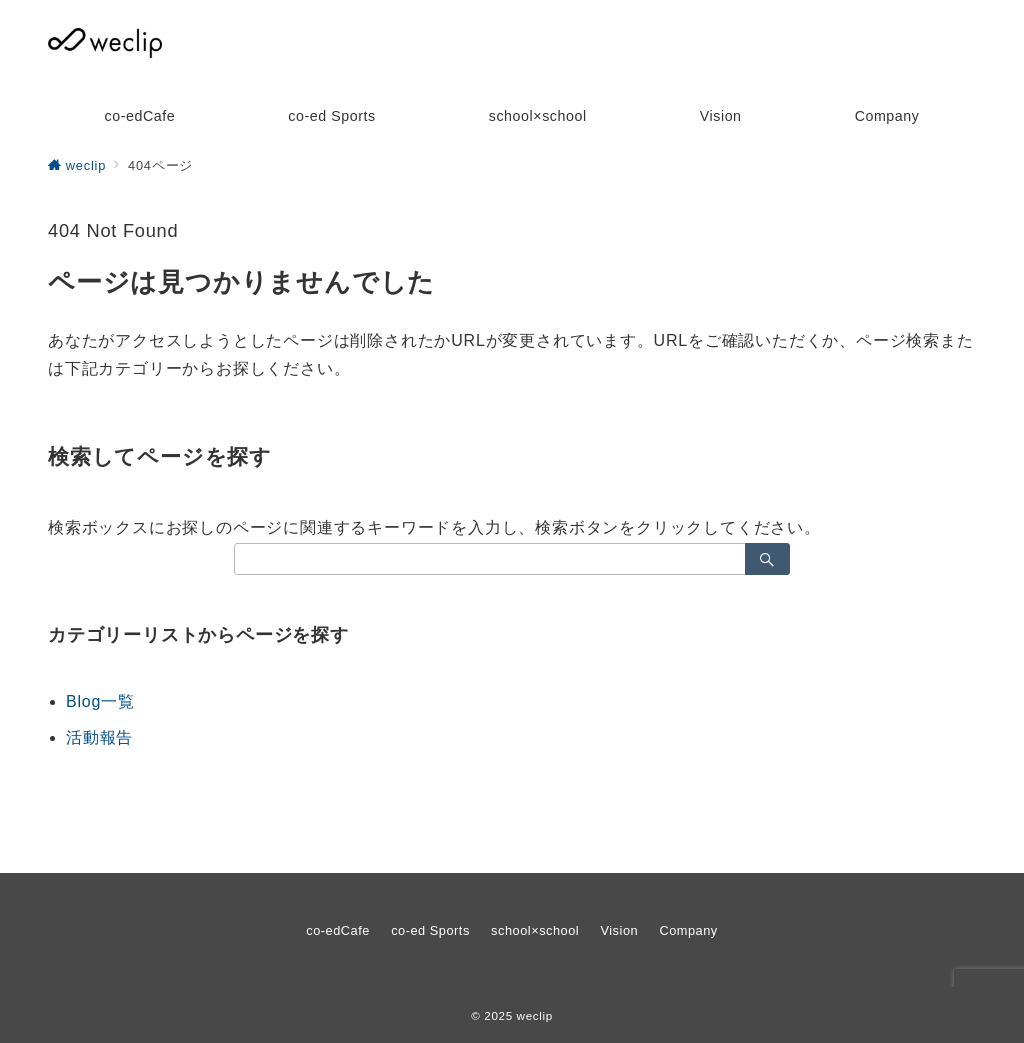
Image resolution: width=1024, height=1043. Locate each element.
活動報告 (99, 737)
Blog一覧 (100, 701)
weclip (535, 1015)
